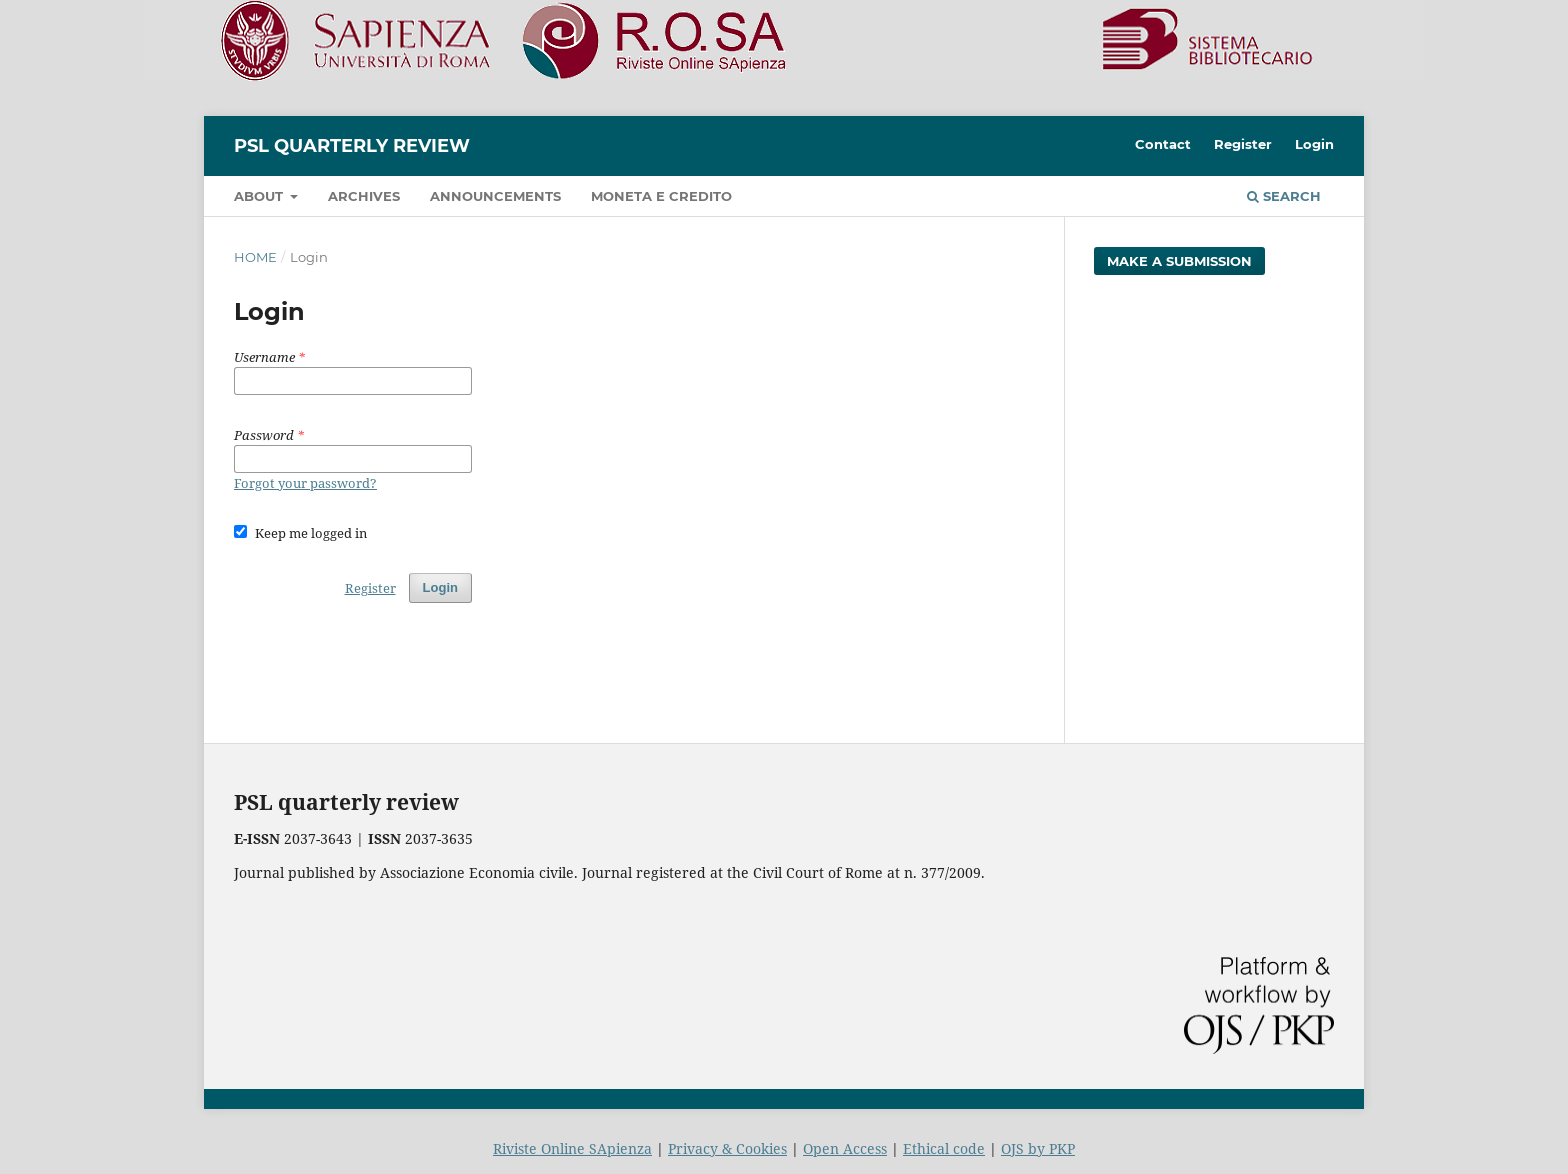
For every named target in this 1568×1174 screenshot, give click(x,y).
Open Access (845, 1148)
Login (1314, 144)
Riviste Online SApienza (572, 1148)
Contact (1163, 144)
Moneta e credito (661, 196)
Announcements (495, 196)
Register (1243, 144)
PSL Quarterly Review (352, 146)
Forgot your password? (305, 483)
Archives (364, 196)
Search (1284, 196)
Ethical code (944, 1148)
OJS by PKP (1038, 1148)
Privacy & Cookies (727, 1148)
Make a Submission (1179, 261)
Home (255, 257)
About (260, 196)
